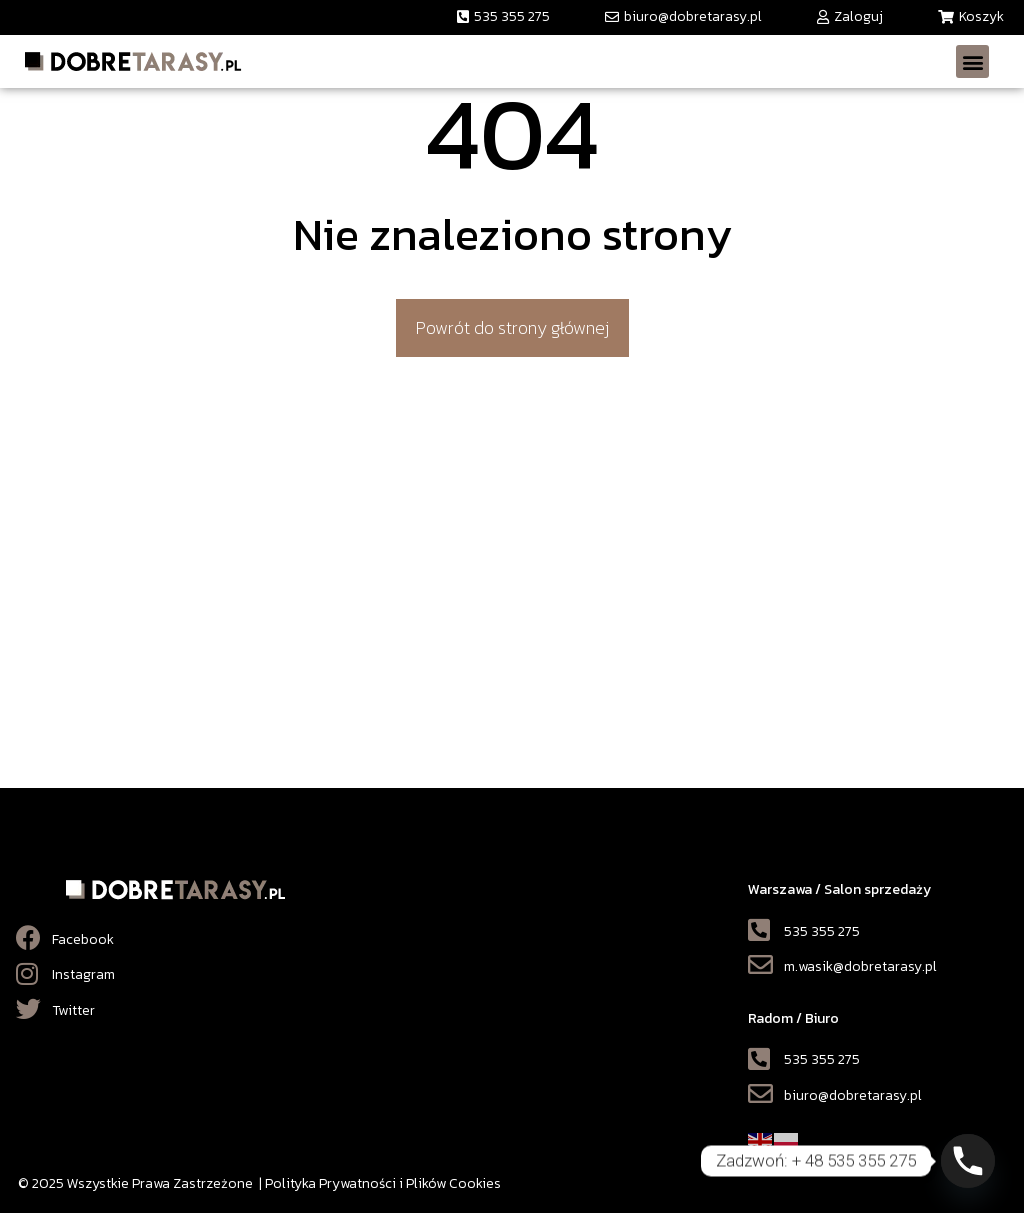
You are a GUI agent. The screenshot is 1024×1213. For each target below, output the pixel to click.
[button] (503, 17)
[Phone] (968, 1161)
